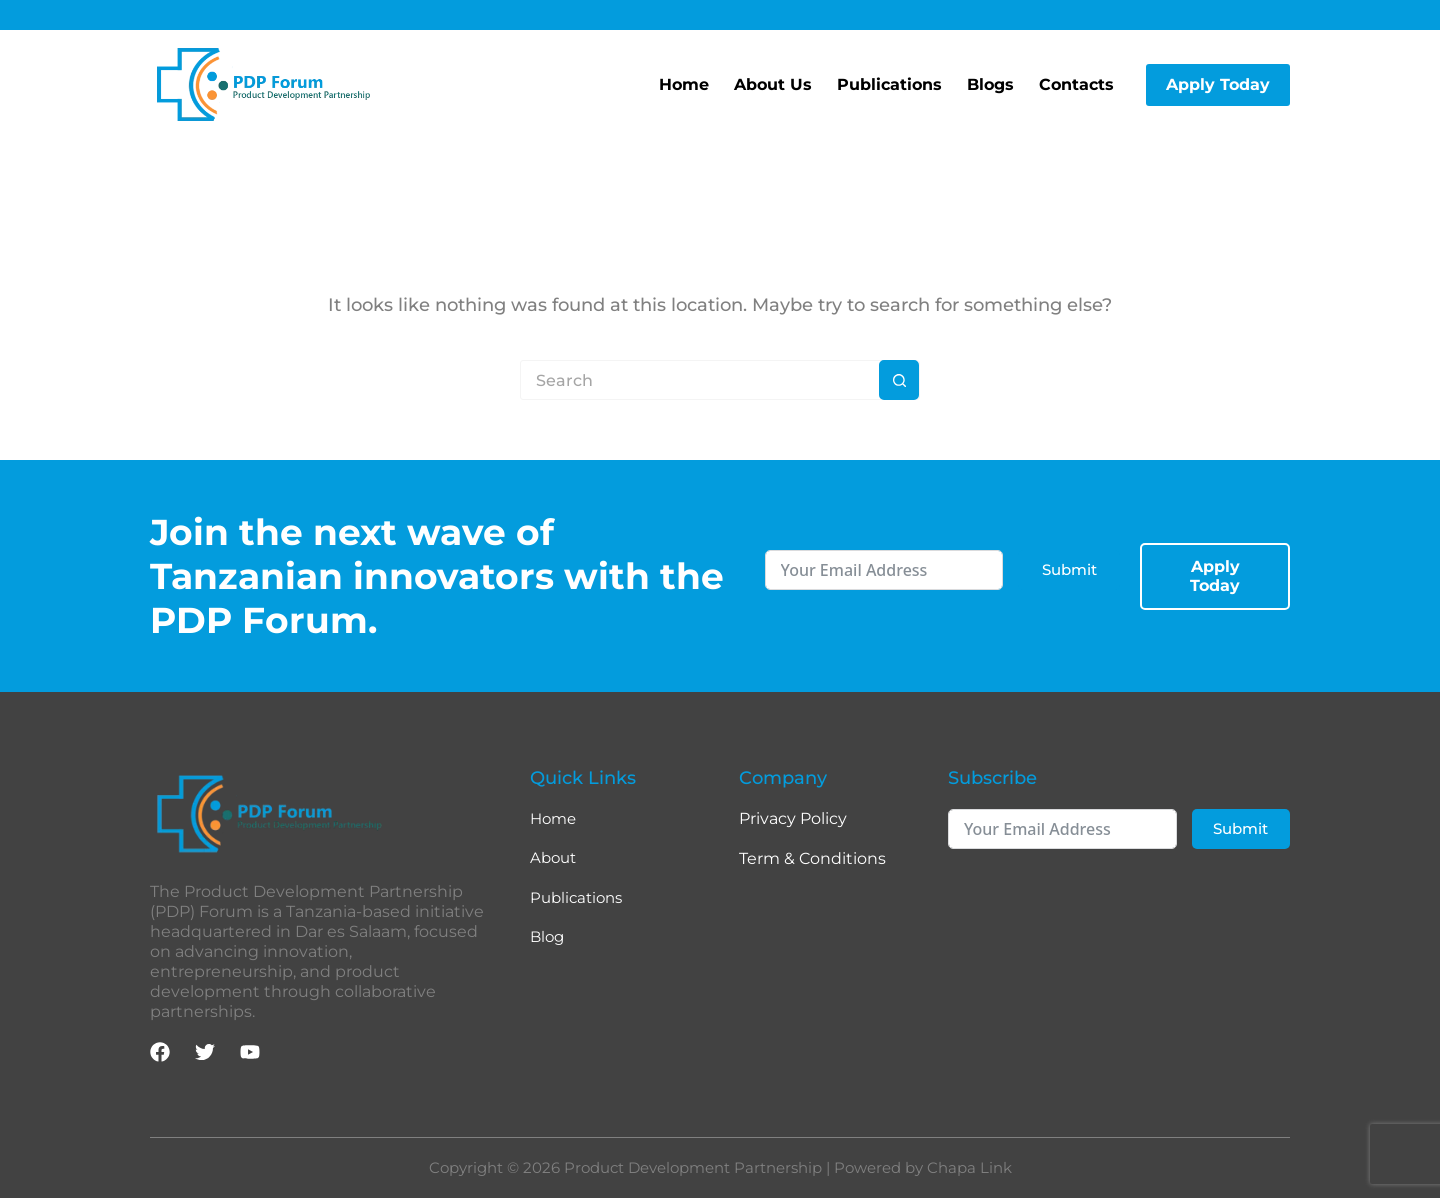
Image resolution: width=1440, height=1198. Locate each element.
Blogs (990, 84)
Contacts (1076, 84)
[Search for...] (700, 380)
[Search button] (899, 380)
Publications (889, 84)
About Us (773, 84)
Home (684, 84)
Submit (1069, 565)
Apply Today (1218, 84)
